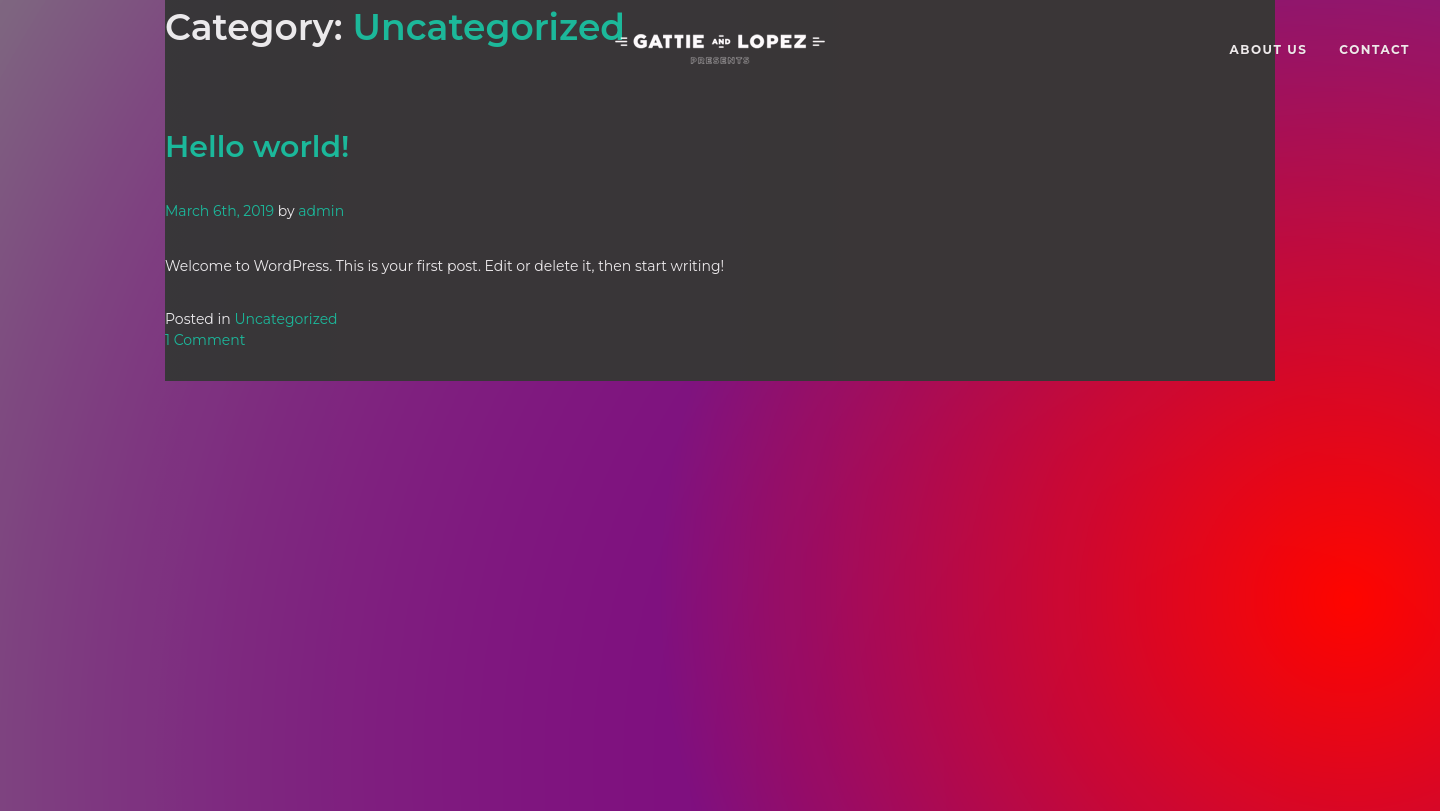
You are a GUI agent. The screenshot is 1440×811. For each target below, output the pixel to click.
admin (321, 211)
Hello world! (257, 146)
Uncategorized (285, 319)
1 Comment (205, 340)
